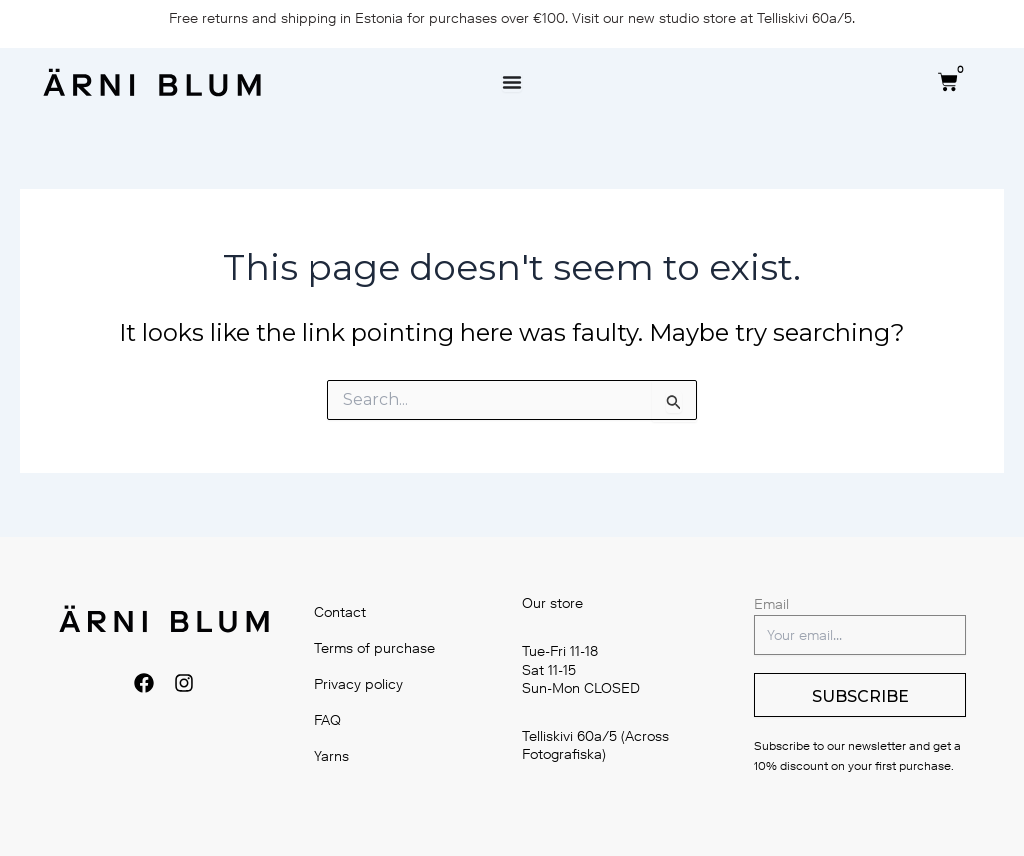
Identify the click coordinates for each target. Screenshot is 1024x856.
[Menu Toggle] (512, 82)
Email (771, 604)
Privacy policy (358, 684)
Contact (340, 612)
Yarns (331, 756)
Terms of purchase (374, 648)
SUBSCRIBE (860, 696)
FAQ (327, 720)
